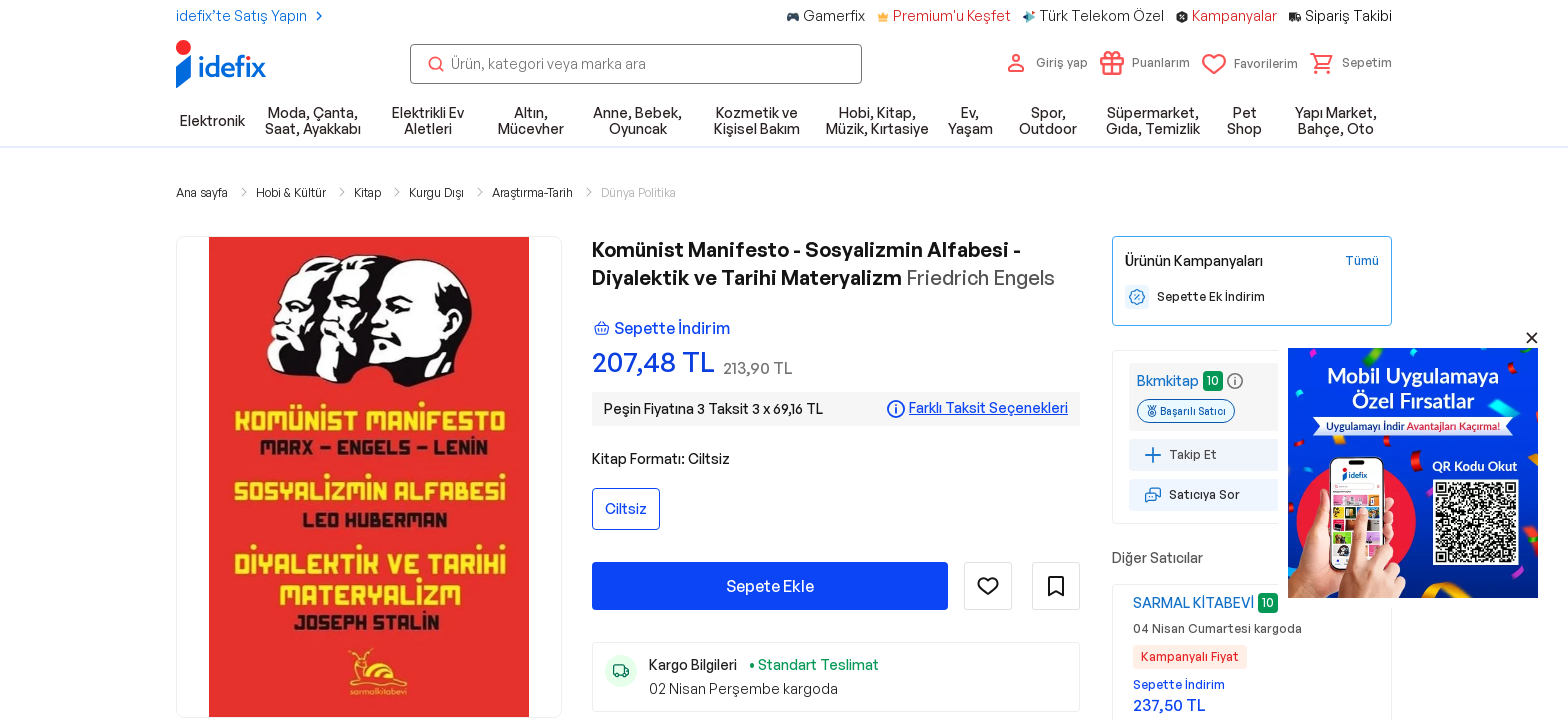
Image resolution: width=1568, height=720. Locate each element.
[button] (1351, 63)
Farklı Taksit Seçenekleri (988, 408)
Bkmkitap (1168, 380)
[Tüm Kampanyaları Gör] (1362, 261)
